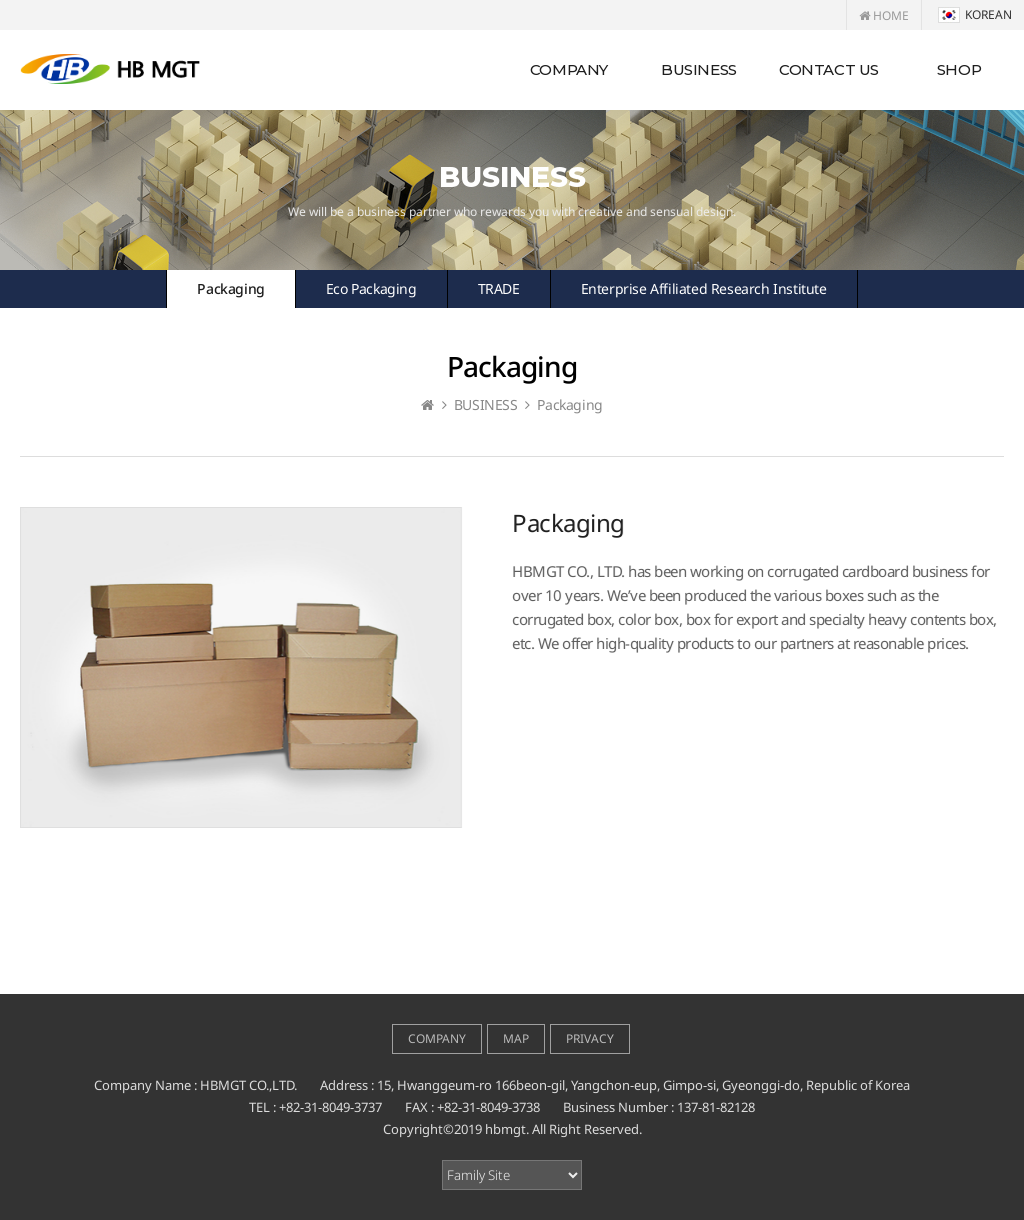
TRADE (499, 288)
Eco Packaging (371, 288)
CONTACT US (829, 69)
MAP (516, 1038)
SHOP (959, 69)
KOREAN (975, 14)
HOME (884, 15)
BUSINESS (699, 69)
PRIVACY (590, 1038)
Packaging (230, 288)
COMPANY (569, 69)
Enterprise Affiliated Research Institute (704, 288)
